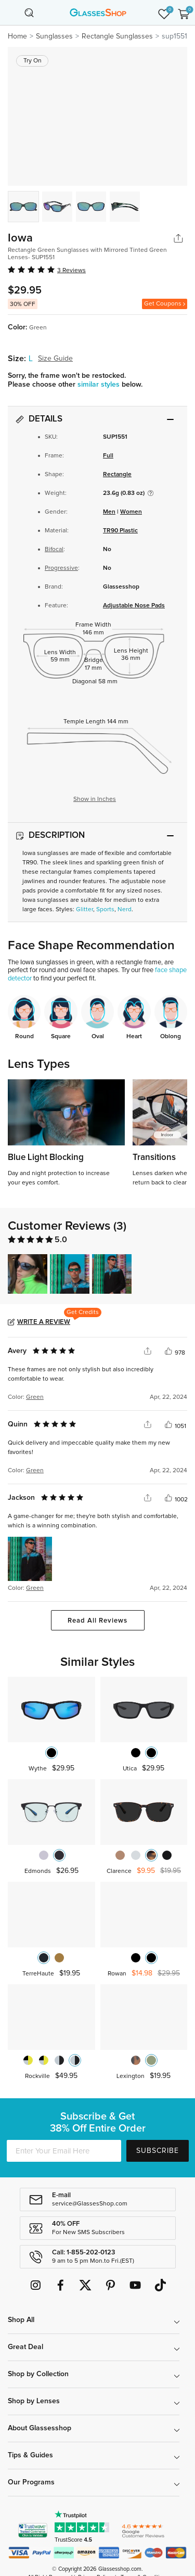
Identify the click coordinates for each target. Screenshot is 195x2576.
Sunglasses (54, 36)
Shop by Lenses (34, 2401)
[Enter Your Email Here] (64, 2151)
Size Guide (55, 358)
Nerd (125, 910)
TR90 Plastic (120, 531)
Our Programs (31, 2482)
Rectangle (117, 474)
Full (108, 456)
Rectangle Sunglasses (117, 36)
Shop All (21, 2320)
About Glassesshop (39, 2428)
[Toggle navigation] (11, 12)
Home (17, 36)
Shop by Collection (38, 2374)
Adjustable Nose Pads (134, 606)
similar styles (99, 384)
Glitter (84, 910)
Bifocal (54, 549)
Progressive (61, 568)
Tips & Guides (30, 2455)
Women (131, 512)
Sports (105, 910)
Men (109, 512)
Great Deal (25, 2347)
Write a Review (43, 1322)
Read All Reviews (97, 1620)
